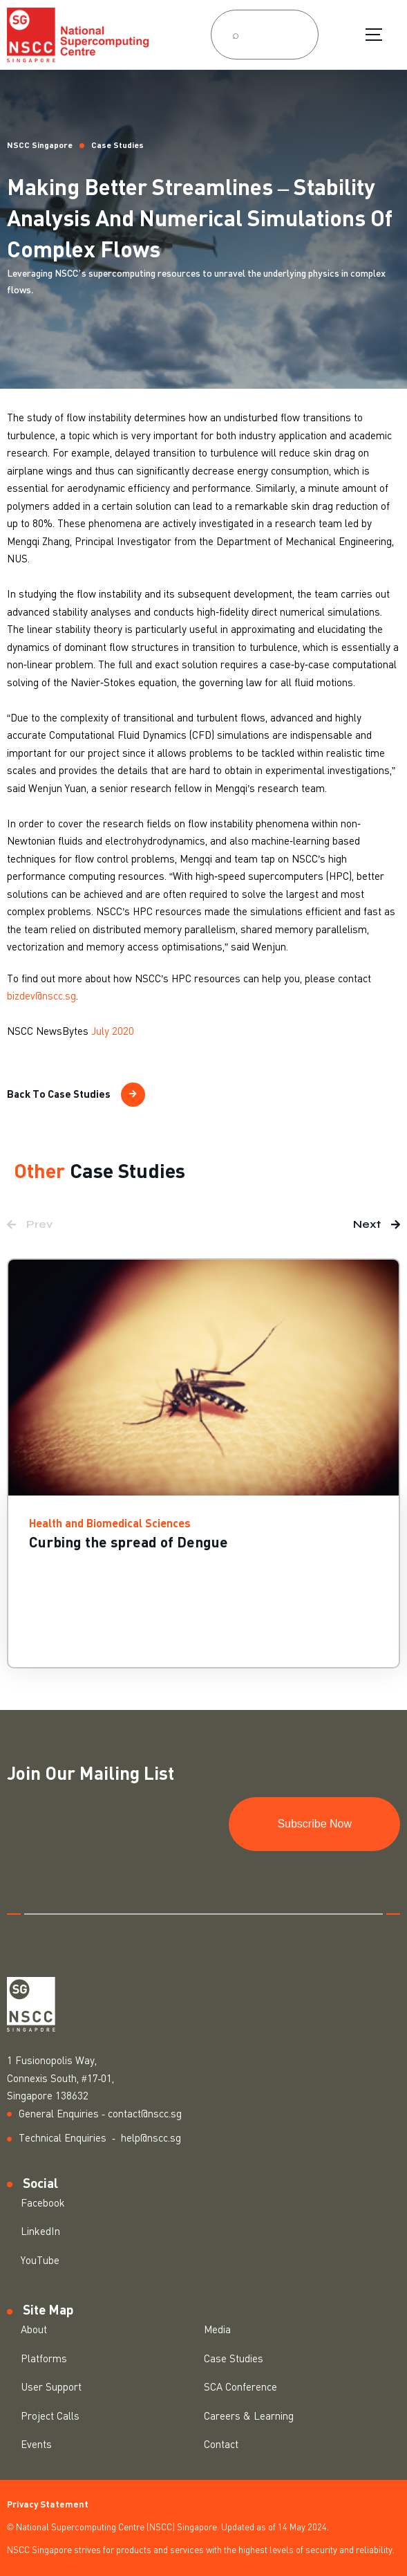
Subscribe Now (314, 1824)
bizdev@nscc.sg (41, 996)
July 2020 (112, 1032)
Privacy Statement (47, 2505)
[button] (30, 1224)
